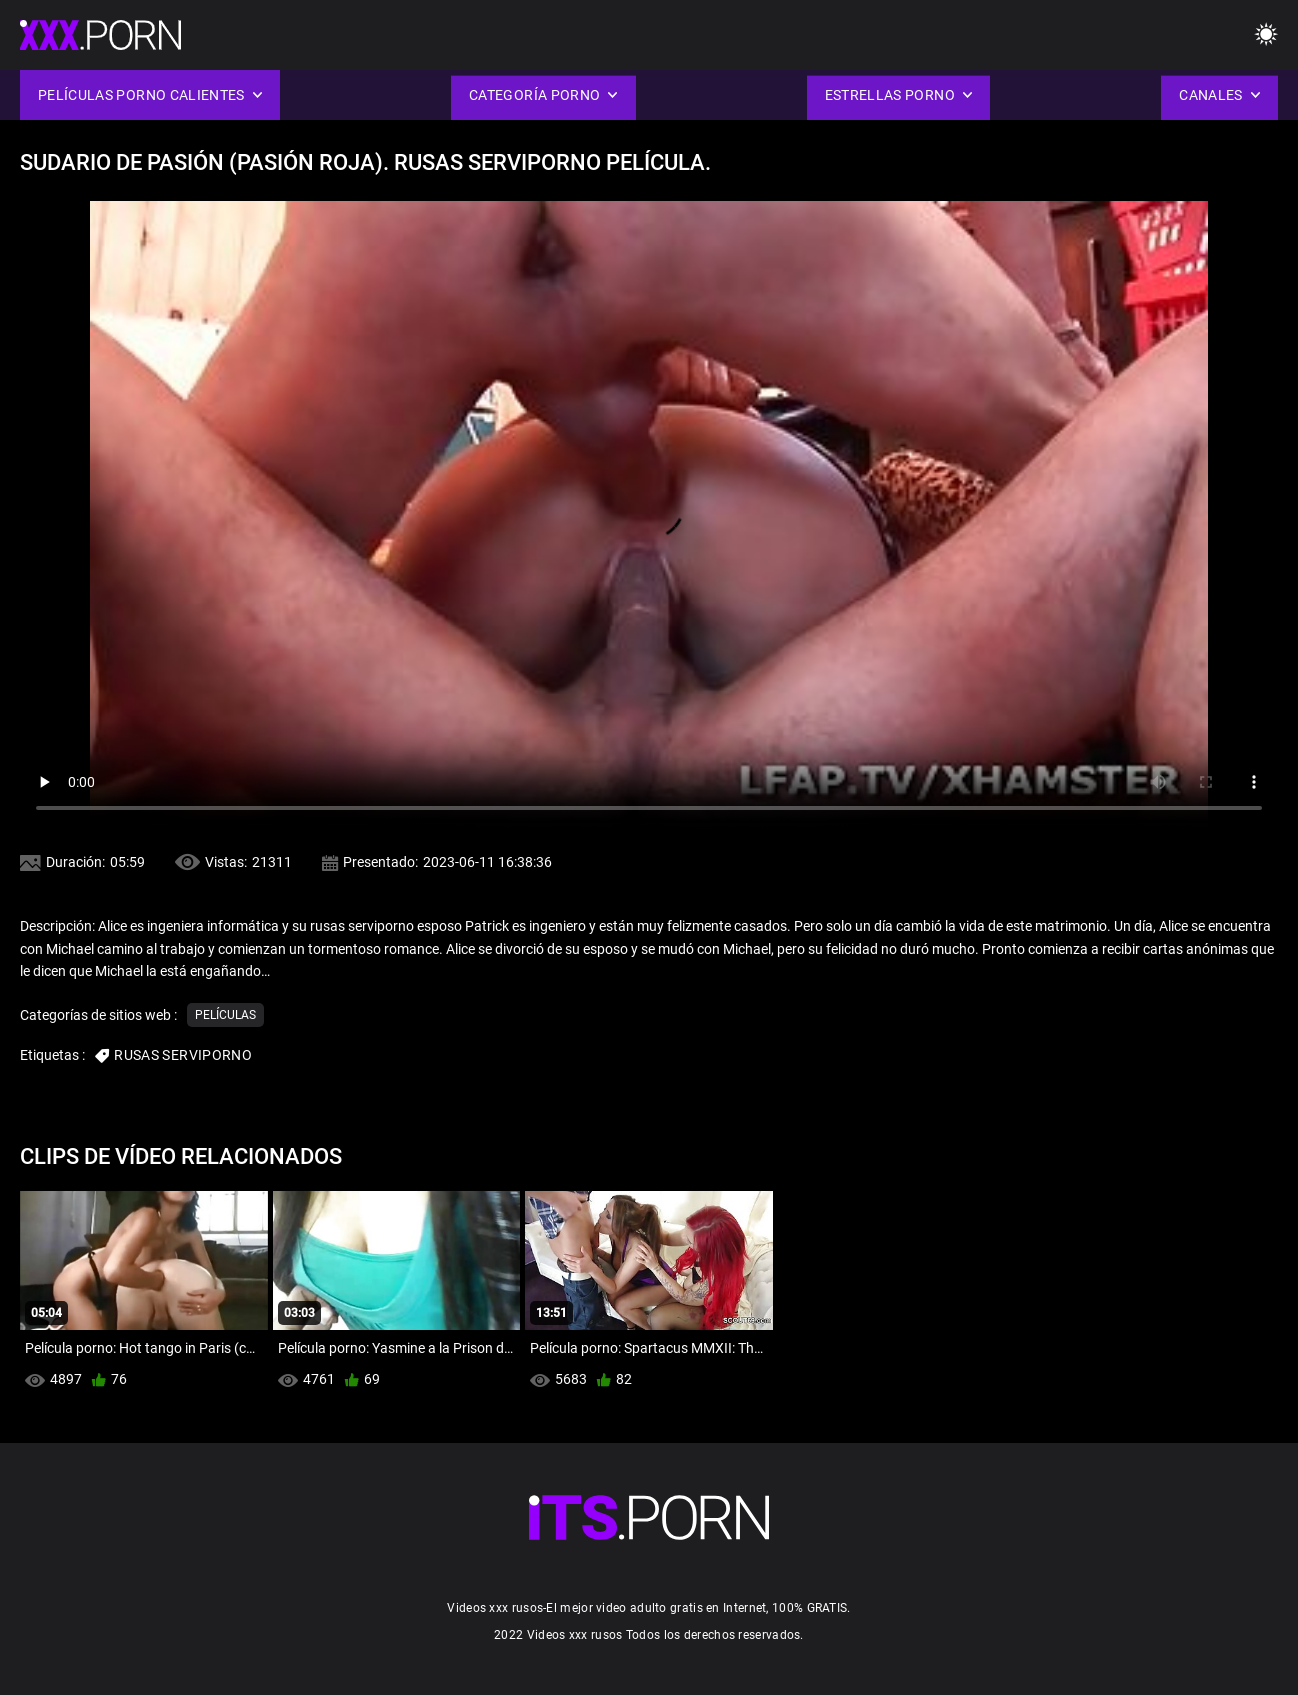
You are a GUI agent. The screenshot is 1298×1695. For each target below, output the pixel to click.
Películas (225, 1015)
